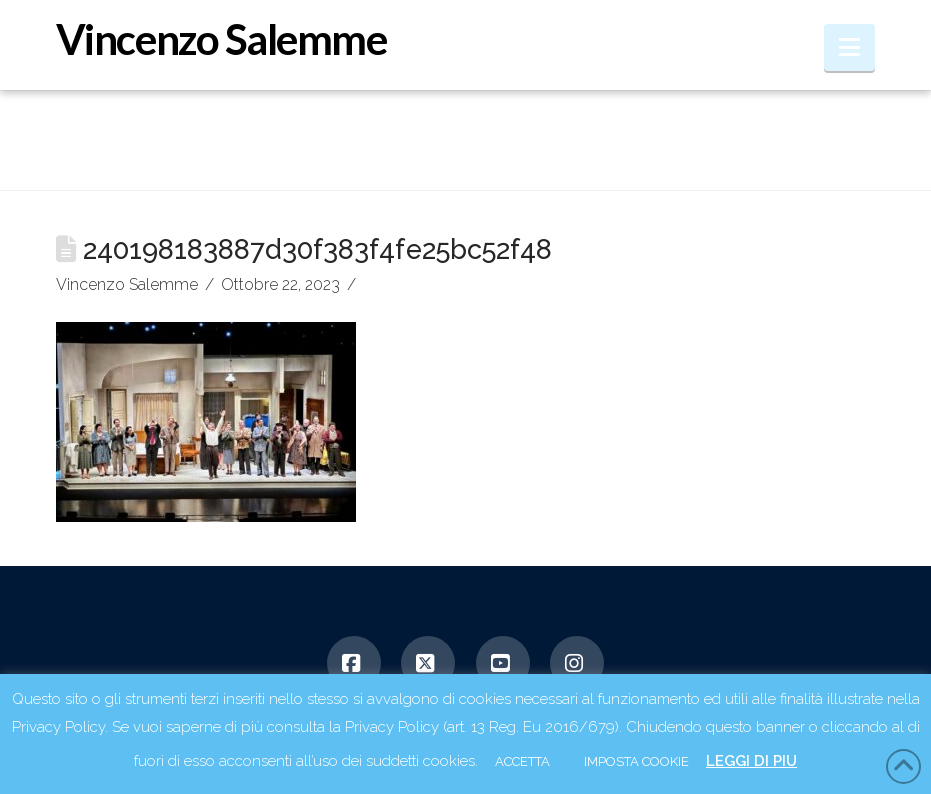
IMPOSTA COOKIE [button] (636, 761)
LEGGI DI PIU (751, 761)
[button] (849, 47)
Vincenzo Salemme (221, 39)
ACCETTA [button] (522, 761)
